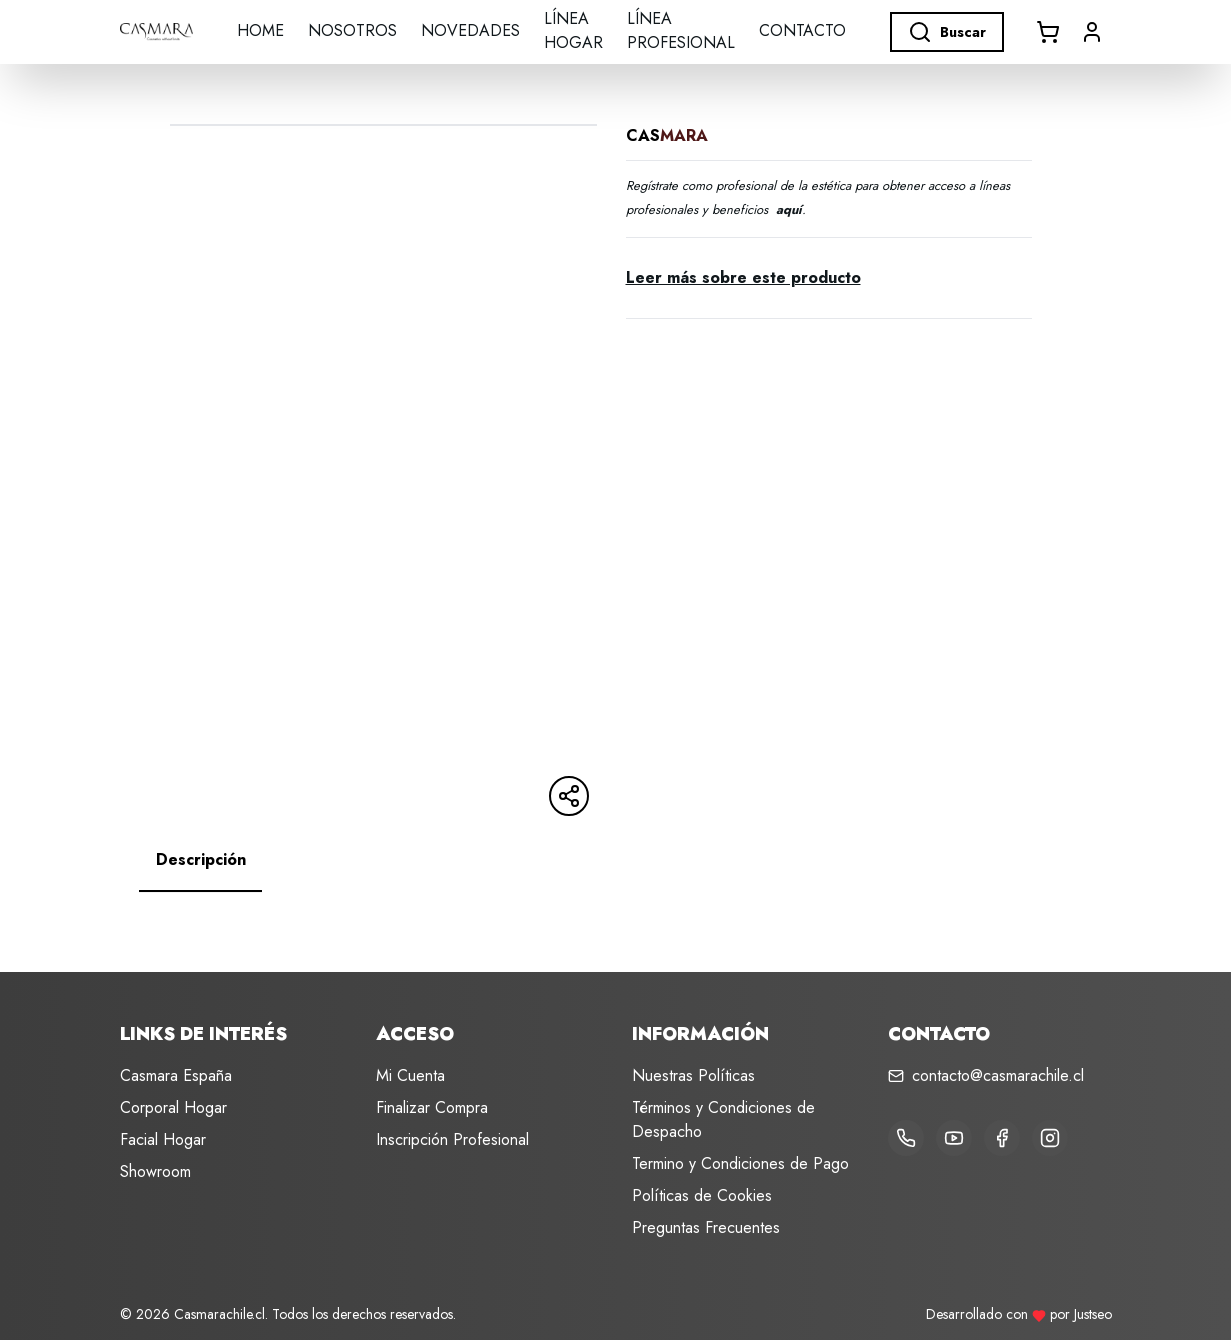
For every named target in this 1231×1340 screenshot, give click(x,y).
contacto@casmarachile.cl (998, 1075)
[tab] (201, 860)
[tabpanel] (616, 912)
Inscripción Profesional (452, 1139)
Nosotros (352, 30)
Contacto (802, 30)
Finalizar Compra (432, 1107)
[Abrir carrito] (1048, 32)
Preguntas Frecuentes (706, 1227)
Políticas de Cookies (702, 1195)
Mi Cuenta (410, 1075)
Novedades (470, 30)
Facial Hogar (163, 1139)
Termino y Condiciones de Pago (740, 1163)
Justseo (1093, 1314)
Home (260, 30)
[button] (1092, 32)
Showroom (155, 1171)
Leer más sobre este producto (743, 277)
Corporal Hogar (173, 1107)
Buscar (947, 32)
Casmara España (176, 1075)
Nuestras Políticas (693, 1075)
